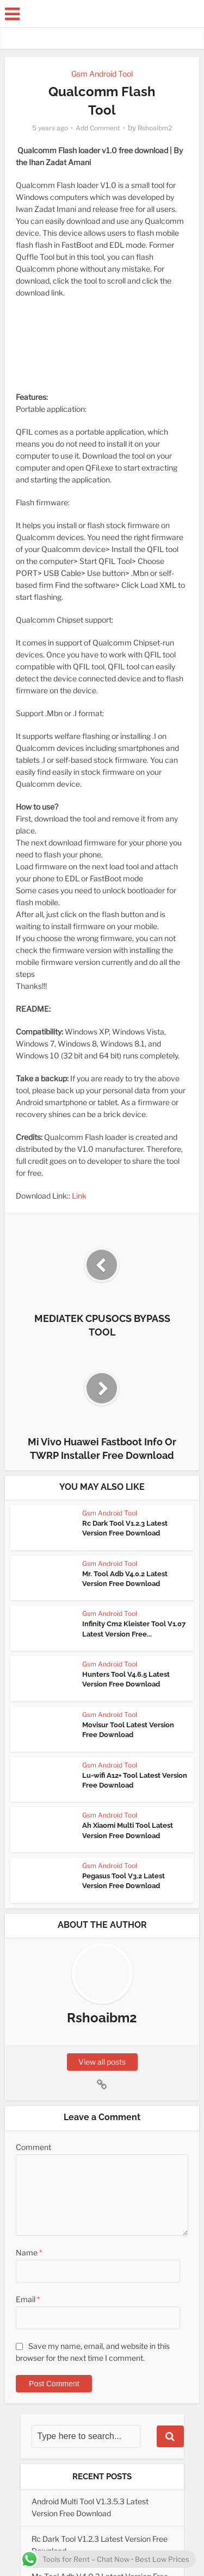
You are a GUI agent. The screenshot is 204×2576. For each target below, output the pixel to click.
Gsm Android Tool (102, 73)
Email (28, 2299)
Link (79, 1195)
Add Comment (98, 128)
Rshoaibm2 (155, 128)
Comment (33, 2147)
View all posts (102, 2061)
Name (29, 2252)
